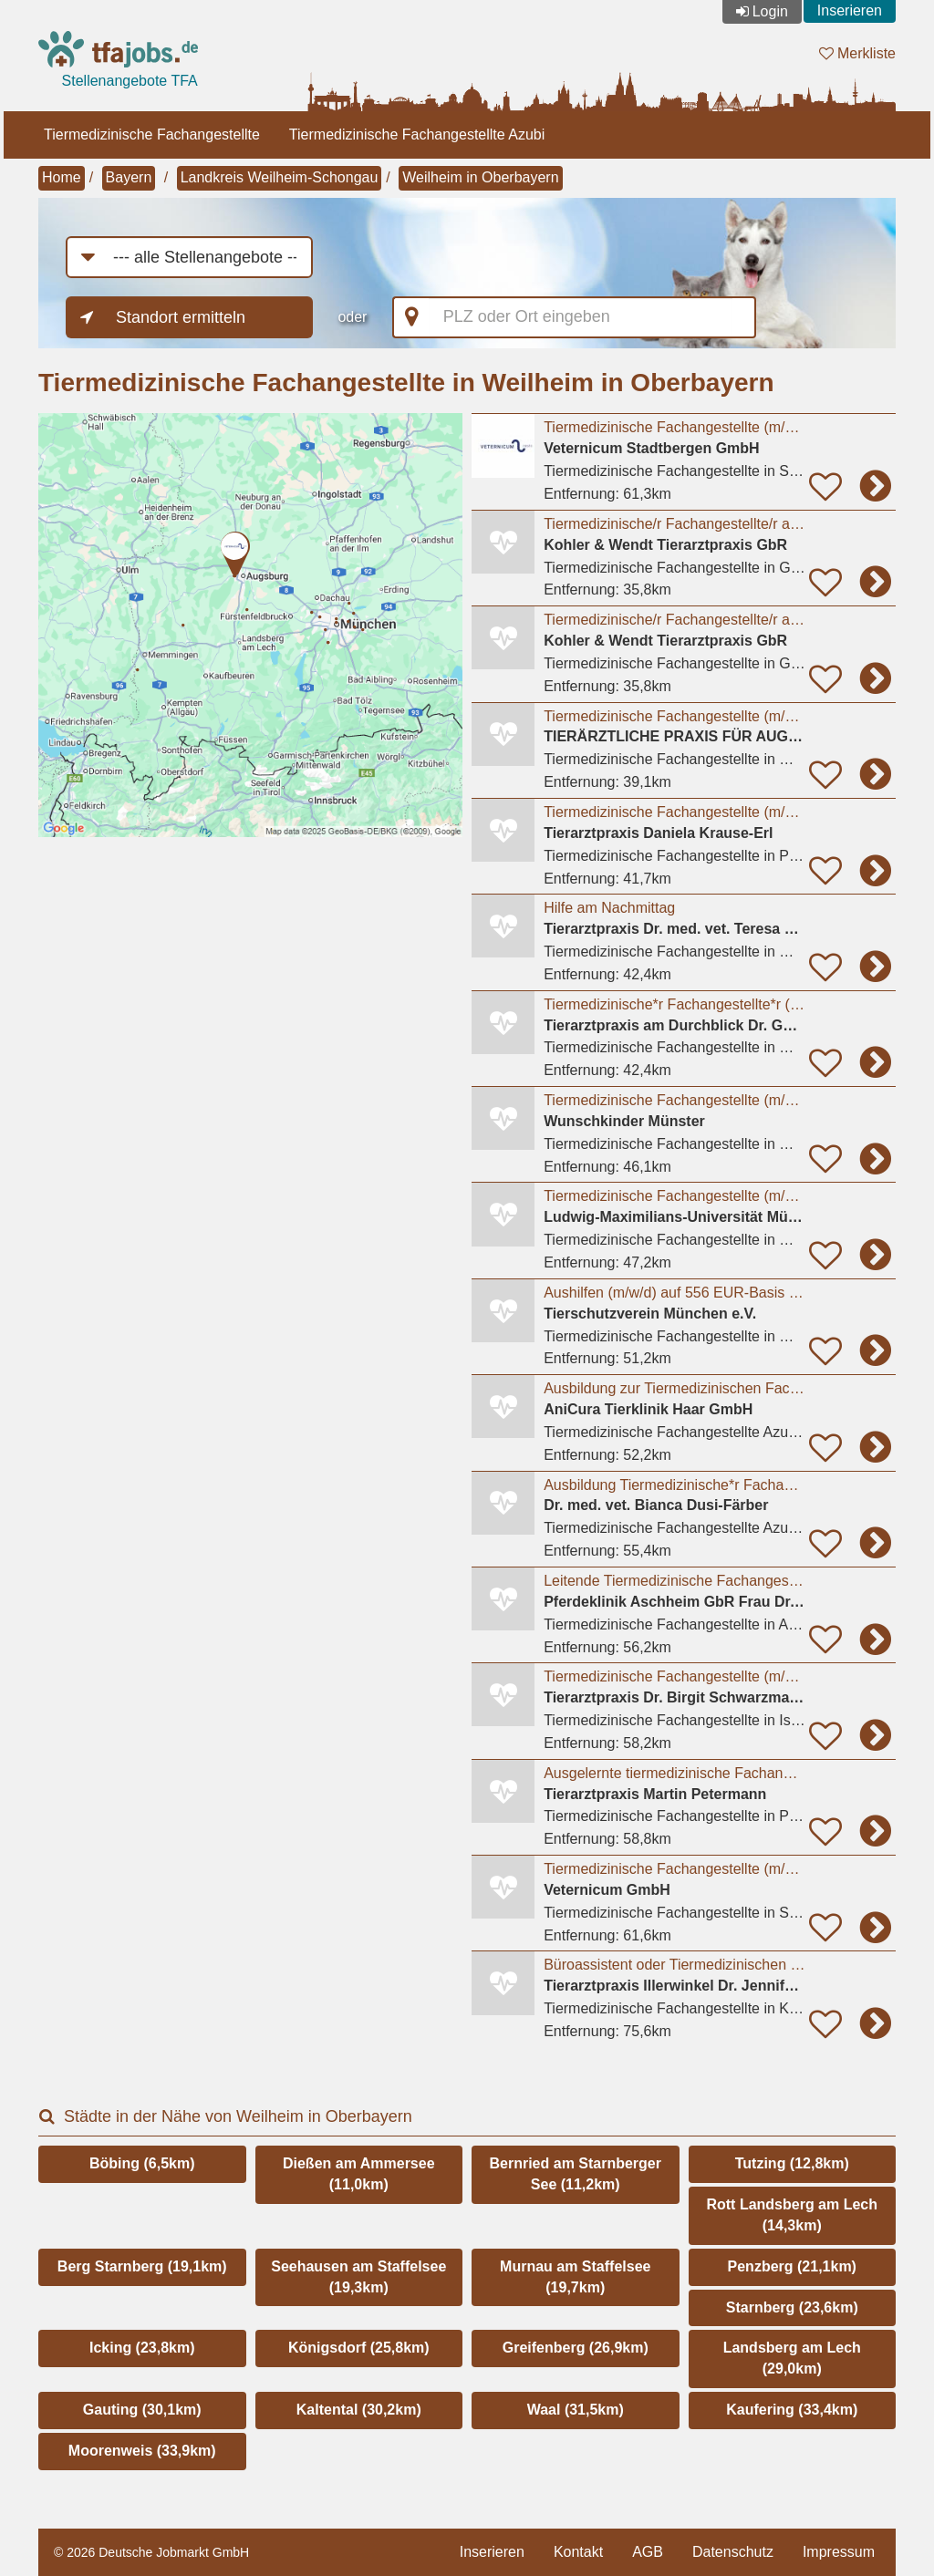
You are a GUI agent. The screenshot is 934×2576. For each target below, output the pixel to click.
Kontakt (578, 2552)
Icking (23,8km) (142, 2347)
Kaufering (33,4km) (791, 2409)
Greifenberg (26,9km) (576, 2347)
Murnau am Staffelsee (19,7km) (575, 2277)
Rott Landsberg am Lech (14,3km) (791, 2215)
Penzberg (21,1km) (792, 2266)
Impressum (839, 2552)
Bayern (129, 177)
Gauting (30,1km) (142, 2409)
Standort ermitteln (180, 317)
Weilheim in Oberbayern (480, 177)
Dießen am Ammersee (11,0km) (359, 2174)
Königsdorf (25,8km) (359, 2347)
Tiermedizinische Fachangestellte (152, 134)
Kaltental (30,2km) (358, 2409)
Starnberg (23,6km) (792, 2307)
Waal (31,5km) (575, 2409)
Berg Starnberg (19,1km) (142, 2266)
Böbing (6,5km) (142, 2163)
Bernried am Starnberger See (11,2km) (575, 2174)
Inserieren (849, 10)
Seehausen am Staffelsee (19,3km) (358, 2277)
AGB (647, 2552)
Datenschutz (732, 2552)
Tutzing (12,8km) (792, 2163)
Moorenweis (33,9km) (142, 2450)
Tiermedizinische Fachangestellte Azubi (417, 134)
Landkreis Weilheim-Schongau (280, 177)
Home (61, 177)
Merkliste (857, 53)
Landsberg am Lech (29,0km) (792, 2358)
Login (770, 11)
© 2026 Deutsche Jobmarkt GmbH (151, 2552)
